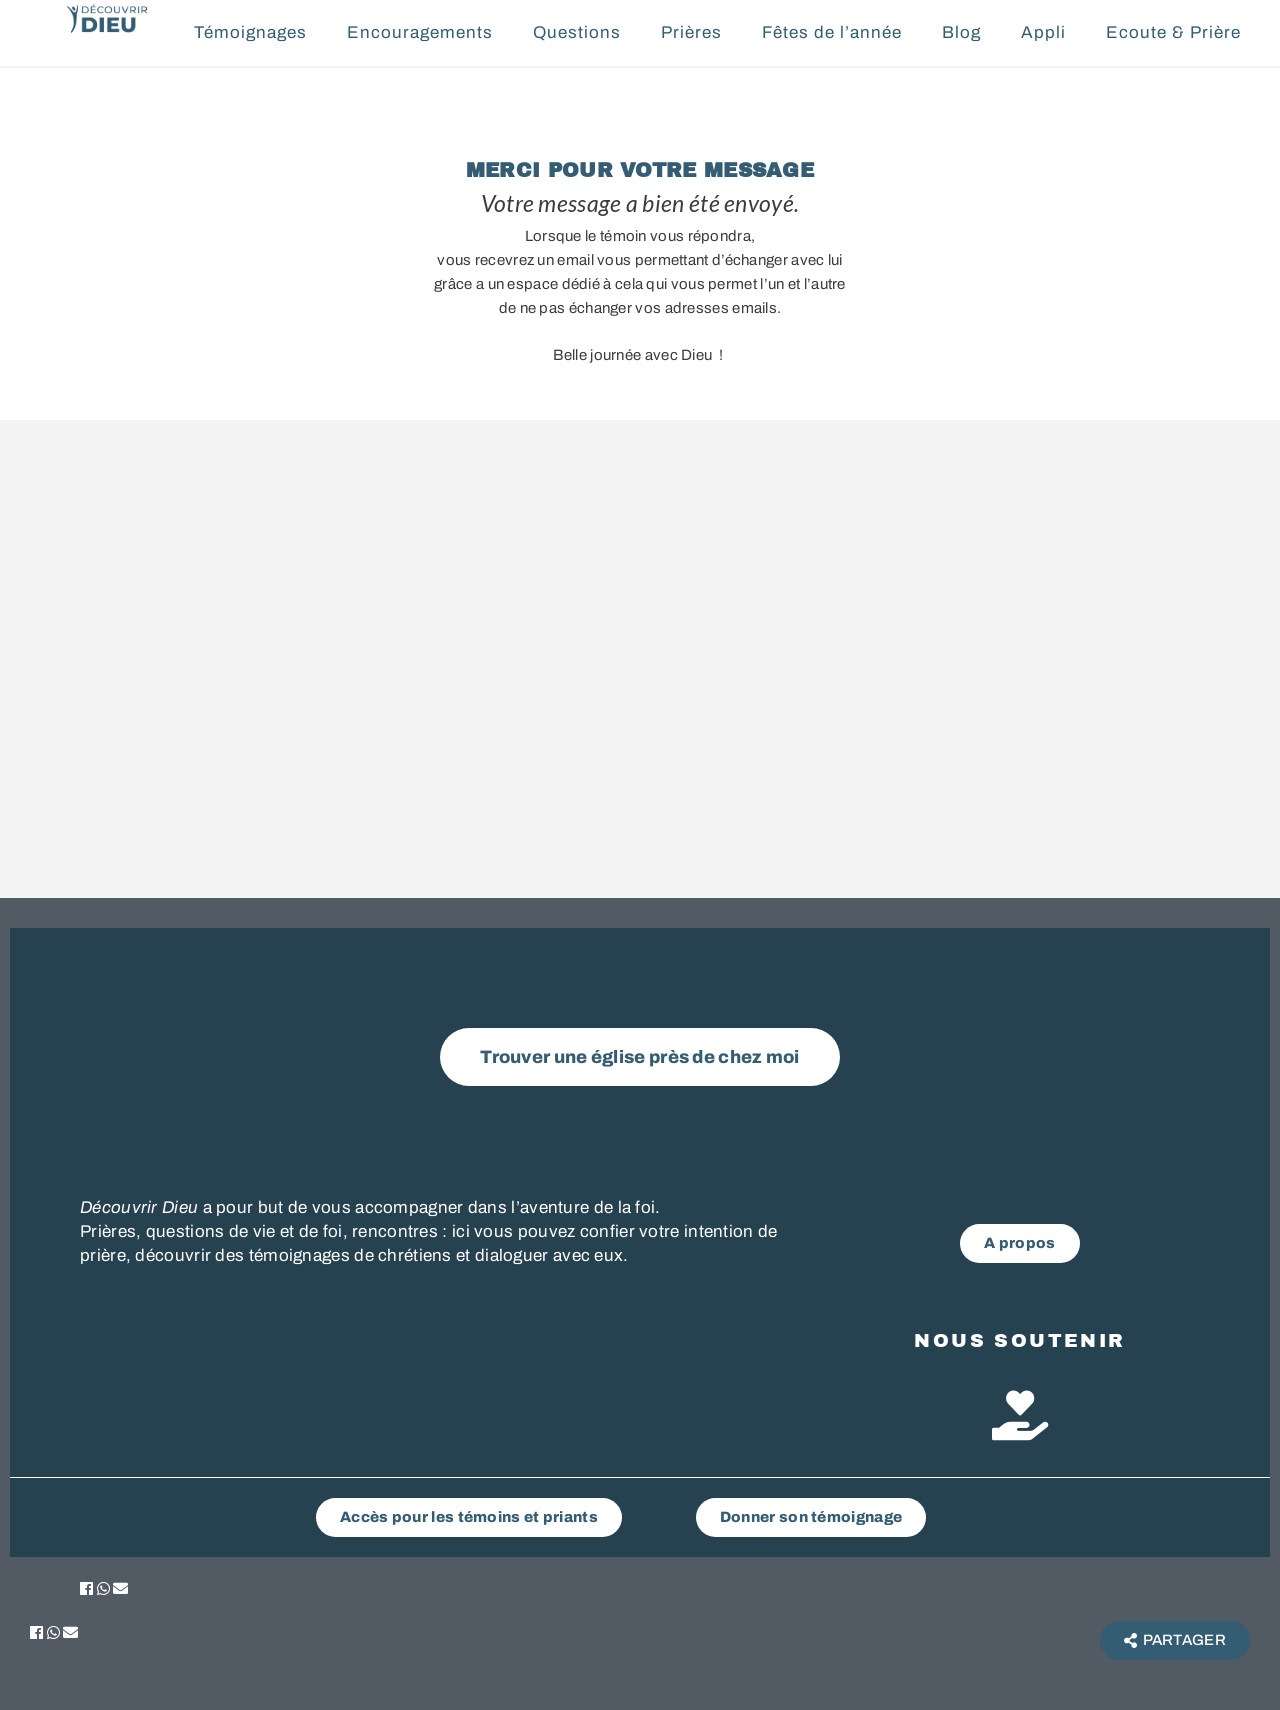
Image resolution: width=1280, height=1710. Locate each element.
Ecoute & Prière (1173, 32)
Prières (691, 32)
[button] (86, 1589)
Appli (1043, 32)
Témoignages (250, 32)
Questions (577, 32)
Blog (961, 32)
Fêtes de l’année (832, 32)
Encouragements (420, 32)
